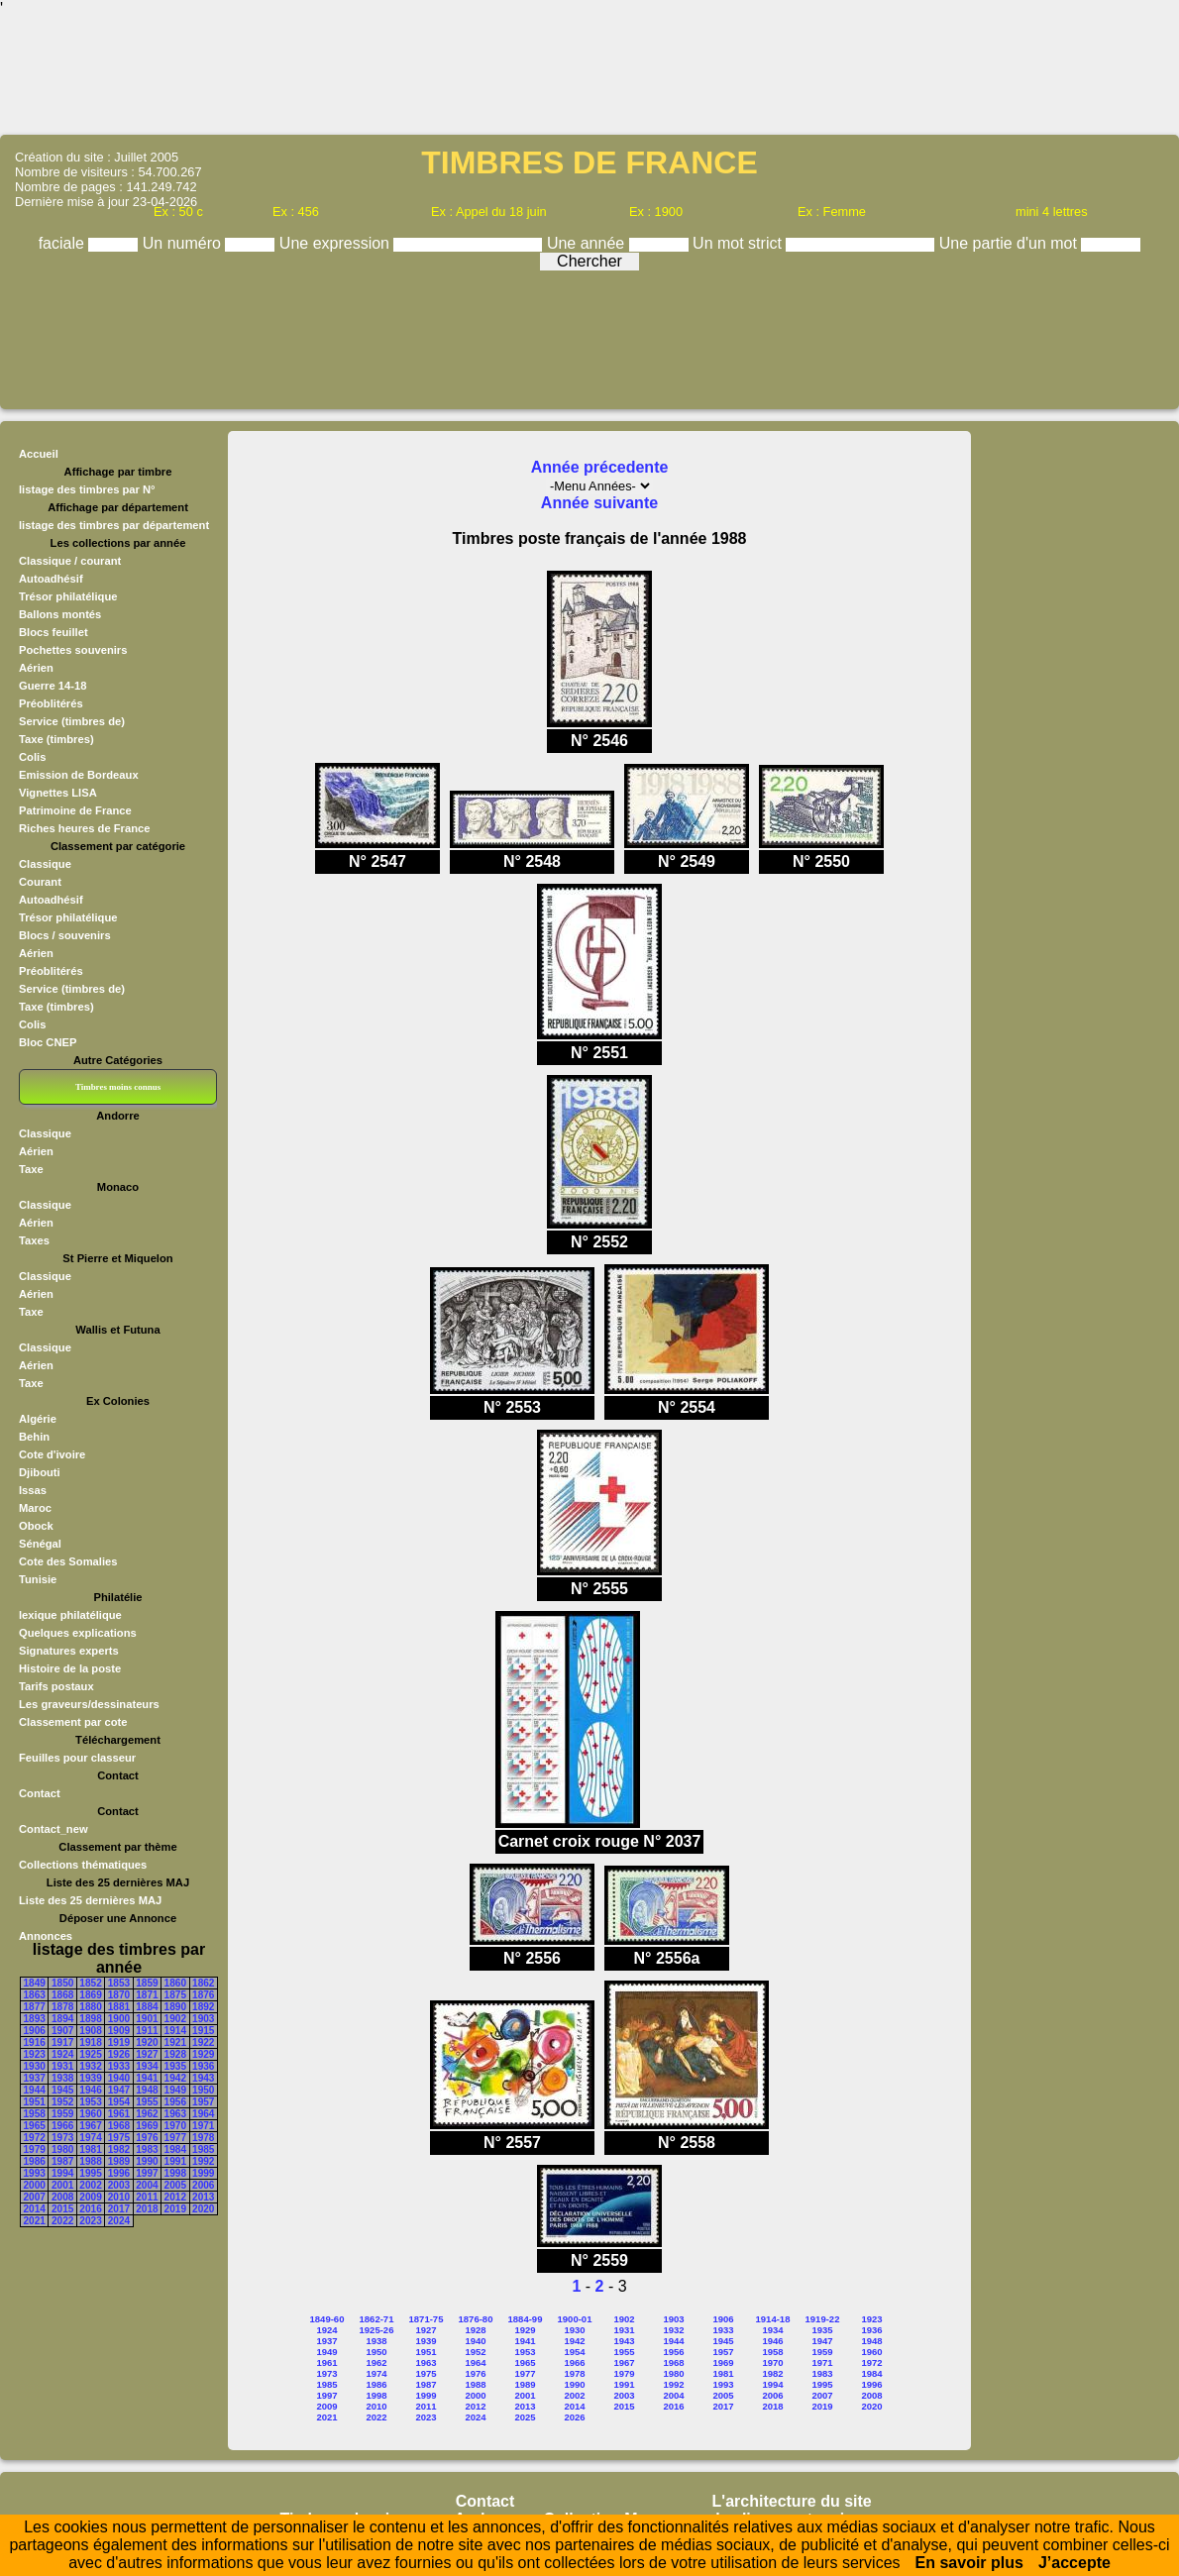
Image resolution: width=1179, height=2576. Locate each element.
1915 (203, 2030)
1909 (119, 2030)
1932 (90, 2066)
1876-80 (476, 2318)
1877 (35, 2006)
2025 (524, 2417)
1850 (62, 1983)
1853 (119, 1983)
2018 (147, 2208)
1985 (203, 2149)
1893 (35, 2018)
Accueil (38, 454)
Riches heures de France (84, 828)
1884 (147, 2006)
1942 (175, 2078)
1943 (203, 2078)
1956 (175, 2101)
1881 (119, 2006)
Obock (36, 1526)
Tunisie (37, 1579)
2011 (147, 2197)
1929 (203, 2054)
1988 (90, 2161)
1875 (175, 1994)
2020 (203, 2208)
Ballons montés (60, 614)
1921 (175, 2042)
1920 (147, 2042)
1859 (147, 1983)
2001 (62, 2185)
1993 (35, 2173)
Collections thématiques (83, 1865)
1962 (147, 2113)
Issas (33, 1490)
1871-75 (426, 2318)
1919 (119, 2042)
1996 (119, 2173)
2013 (203, 2197)
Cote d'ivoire (52, 1454)
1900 (119, 2018)
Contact (39, 1793)
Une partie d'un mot (1010, 243)
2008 (62, 2197)
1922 (203, 2042)
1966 (62, 2125)
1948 (147, 2090)
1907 (62, 2030)
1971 (203, 2125)
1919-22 (822, 2318)
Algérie (37, 1419)
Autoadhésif (51, 579)
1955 (147, 2101)
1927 (147, 2054)
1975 (119, 2137)
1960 (90, 2113)
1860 (175, 1983)
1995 (90, 2173)
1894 (62, 2018)
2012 (175, 2197)
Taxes (34, 1240)
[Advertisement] (589, 74)
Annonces (45, 1936)
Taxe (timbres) (56, 739)
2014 (35, 2208)
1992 (203, 2161)
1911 (147, 2030)
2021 (35, 2220)
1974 (90, 2137)
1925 (90, 2054)
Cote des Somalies (68, 1561)
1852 (90, 1983)
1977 (175, 2137)
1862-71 (377, 2318)
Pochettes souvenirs (73, 650)
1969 (147, 2125)
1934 (147, 2066)
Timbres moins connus (118, 1087)
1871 (147, 1994)
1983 (147, 2149)
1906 (35, 2030)
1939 (90, 2078)
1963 (175, 2113)
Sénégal (40, 1544)
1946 (90, 2090)
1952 (62, 2101)
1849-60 (327, 2318)
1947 (119, 2090)
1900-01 (575, 2318)
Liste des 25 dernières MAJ (90, 1900)
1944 (35, 2090)
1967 (90, 2125)
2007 (35, 2197)
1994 (62, 2173)
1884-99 (525, 2318)
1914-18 (773, 2318)
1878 (62, 2006)
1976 (147, 2137)
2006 (203, 2185)
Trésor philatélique (68, 596)
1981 (90, 2149)
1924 (62, 2054)
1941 (147, 2078)
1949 (175, 2090)
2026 (574, 2417)
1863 (35, 1994)
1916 (35, 2042)
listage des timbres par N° (87, 489)
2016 (90, 2208)
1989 (119, 2161)
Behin (34, 1437)
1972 (35, 2137)
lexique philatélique (70, 1615)
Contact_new (53, 1829)
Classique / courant (70, 561)
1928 (175, 2054)
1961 (119, 2113)
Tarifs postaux (56, 1686)
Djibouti (39, 1472)
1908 (90, 2030)
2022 (62, 2220)
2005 (175, 2185)
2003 (119, 2185)
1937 (35, 2078)
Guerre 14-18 (52, 686)
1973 (62, 2137)
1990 (147, 2161)
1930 (35, 2066)
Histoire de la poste (70, 1668)
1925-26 (377, 2329)
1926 (119, 2054)
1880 (90, 2006)
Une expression (336, 243)
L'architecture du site (792, 2501)
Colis (32, 757)
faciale (64, 243)
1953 (90, 2101)
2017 (119, 2208)
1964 (203, 2113)
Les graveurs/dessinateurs (89, 1704)
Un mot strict (739, 243)
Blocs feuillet (53, 632)
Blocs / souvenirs (65, 935)
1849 (35, 1983)
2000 (35, 2185)
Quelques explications (78, 1633)
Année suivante (599, 502)
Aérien (36, 668)
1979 (35, 2149)
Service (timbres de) (72, 721)
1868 (62, 1994)
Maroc (35, 1508)
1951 (35, 2101)
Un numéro (184, 243)
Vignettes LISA (58, 793)
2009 (90, 2197)
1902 (175, 2018)
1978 (203, 2137)
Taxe (31, 1169)
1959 (62, 2113)
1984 (175, 2149)
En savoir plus (969, 2562)
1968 (119, 2125)
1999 (203, 2173)
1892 (203, 2006)
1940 (119, 2078)
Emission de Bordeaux (79, 775)
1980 (62, 2149)
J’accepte (1074, 2562)
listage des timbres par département (114, 525)
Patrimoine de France (75, 810)
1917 (62, 2042)
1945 (62, 2090)
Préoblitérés (51, 703)
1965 (35, 2125)
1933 (119, 2066)
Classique (45, 864)
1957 (203, 2101)
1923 (35, 2054)
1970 (175, 2125)
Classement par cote (73, 1722)
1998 (175, 2173)
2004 (147, 2185)
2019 (175, 2208)
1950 (203, 2090)
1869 (90, 1994)
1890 (175, 2006)
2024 (119, 2220)
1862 (203, 1983)
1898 (90, 2018)
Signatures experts (69, 1651)
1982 (119, 2149)
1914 (175, 2030)
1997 (147, 2173)
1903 (203, 2018)
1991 (175, 2161)
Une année (588, 243)
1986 (35, 2161)
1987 (62, 2161)
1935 (175, 2066)
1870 (119, 1994)
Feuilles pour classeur (77, 1758)
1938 (62, 2078)
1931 (62, 2066)
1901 (147, 2018)
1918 (90, 2042)
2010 (119, 2197)
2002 (90, 2185)
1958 (35, 2113)
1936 (203, 2066)
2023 (90, 2220)
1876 (203, 1994)
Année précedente (600, 467)
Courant (40, 882)
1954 (119, 2101)
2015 (62, 2208)
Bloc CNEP (47, 1042)
